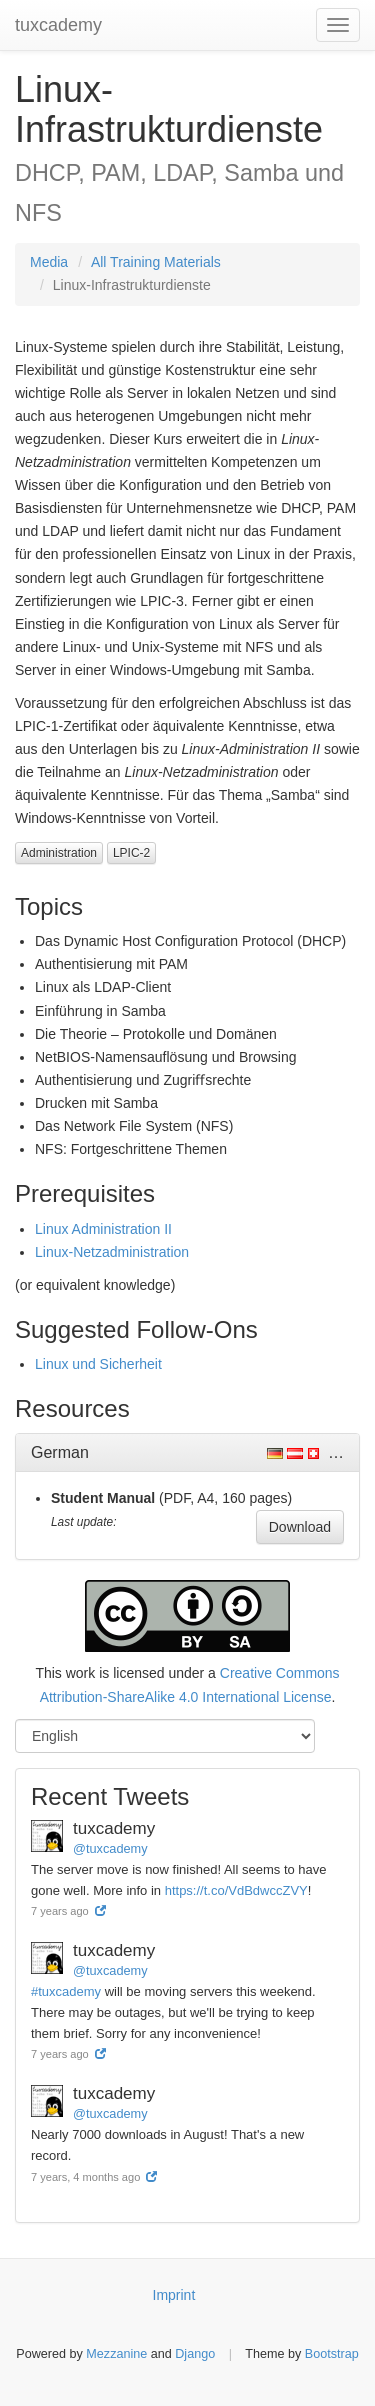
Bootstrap (332, 2354)
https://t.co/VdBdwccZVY (236, 1890)
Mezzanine (116, 2354)
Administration (59, 853)
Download (300, 1527)
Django (195, 2354)
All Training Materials (156, 262)
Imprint (174, 2295)
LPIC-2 (131, 853)
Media (49, 262)
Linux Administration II (103, 1229)
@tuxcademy (110, 1848)
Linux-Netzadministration (112, 1252)
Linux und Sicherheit (98, 1364)
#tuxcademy (66, 1991)
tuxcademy (58, 25)
